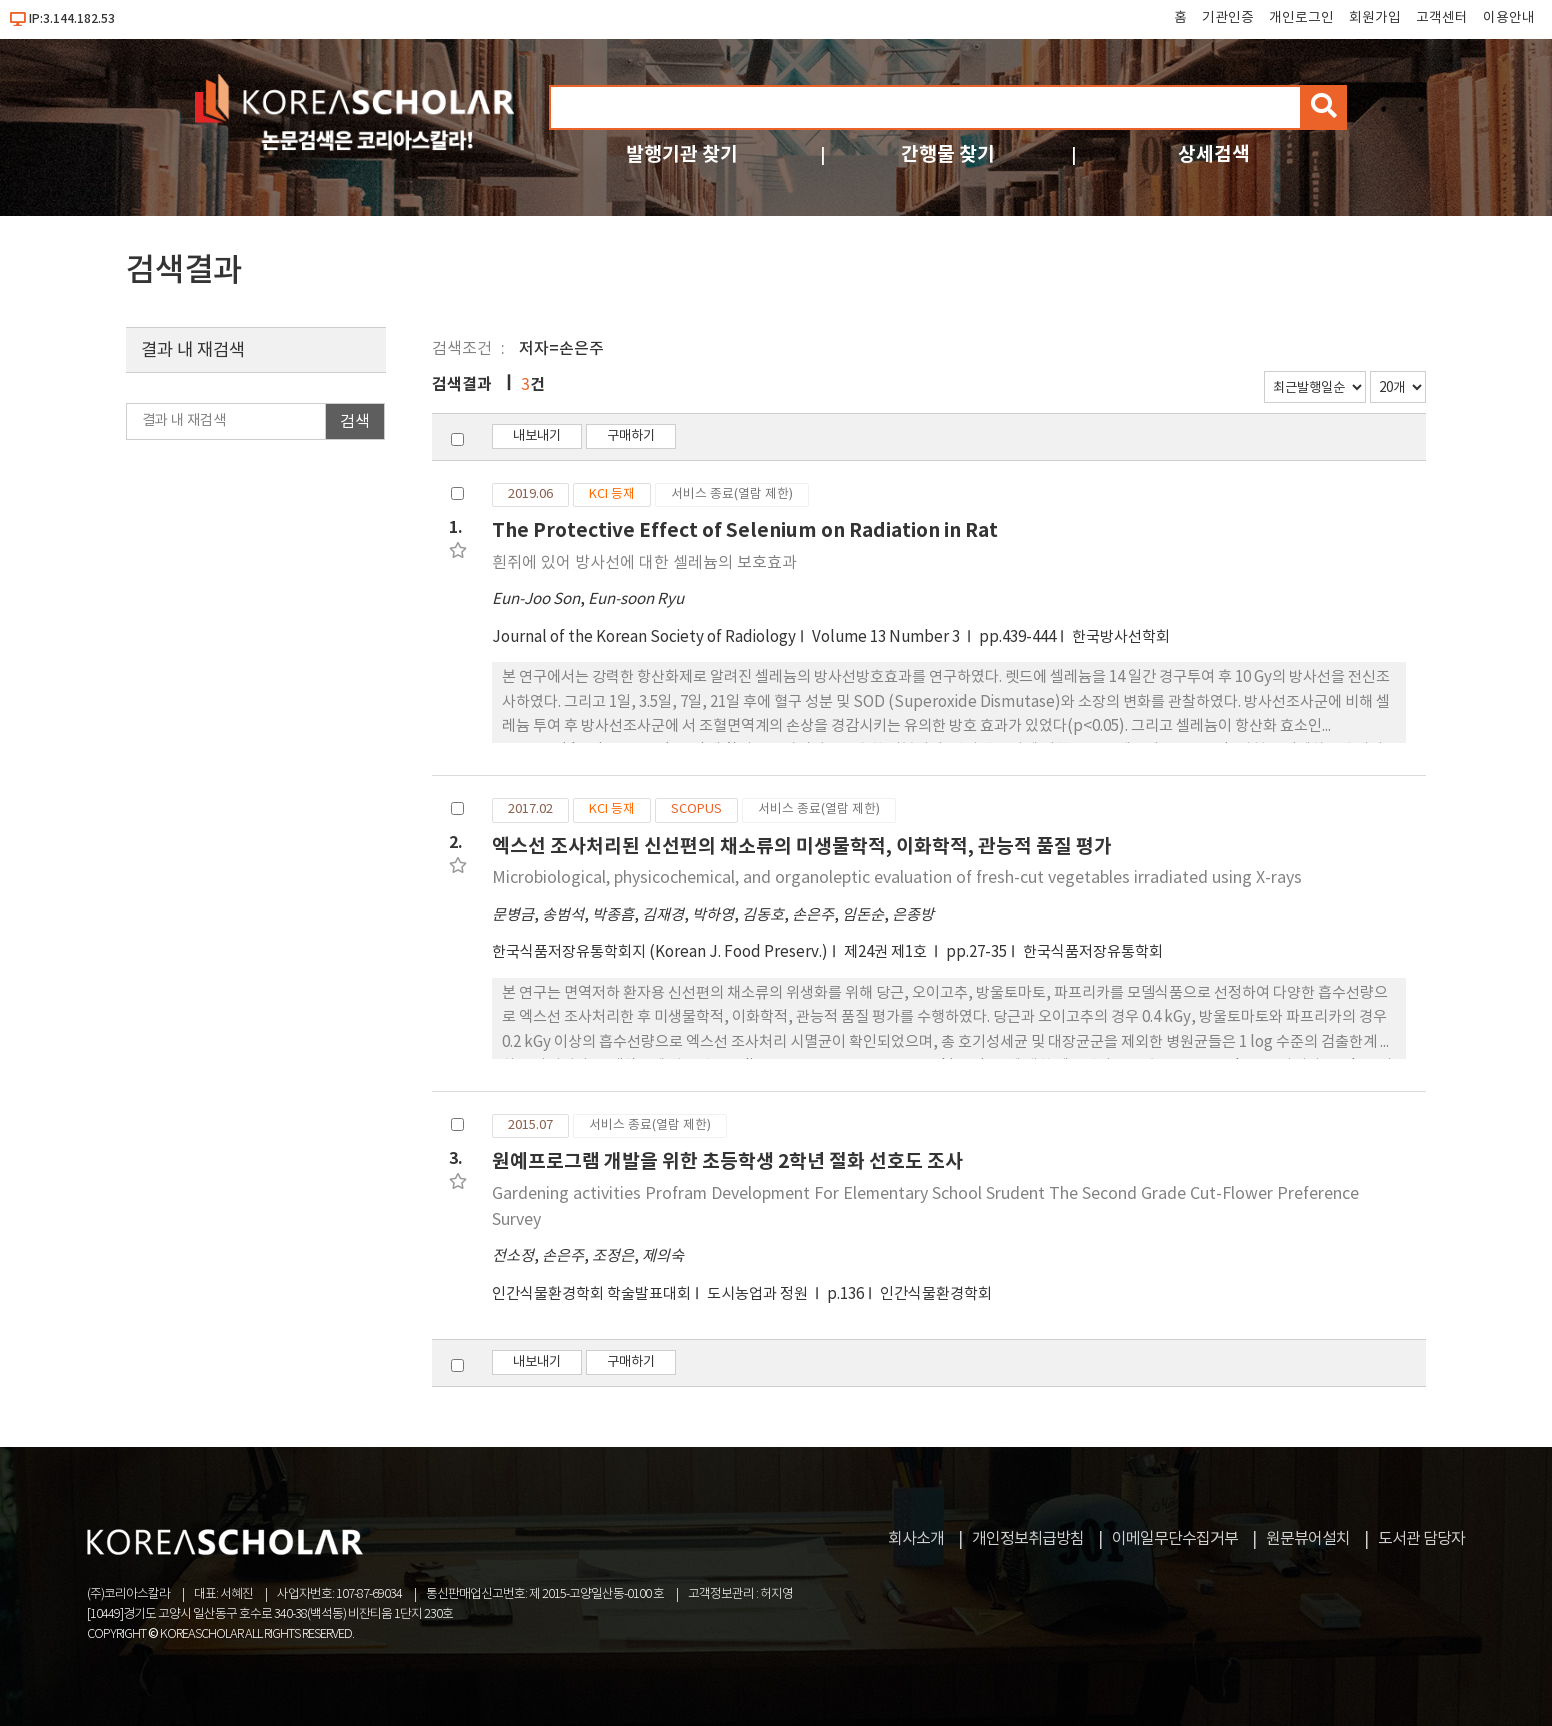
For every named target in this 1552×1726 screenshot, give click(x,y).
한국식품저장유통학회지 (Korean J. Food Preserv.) (660, 952)
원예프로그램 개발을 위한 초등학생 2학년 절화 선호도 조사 (727, 1161)
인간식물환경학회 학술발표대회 (591, 1294)
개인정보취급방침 (1028, 1539)
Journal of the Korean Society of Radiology (644, 637)
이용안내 (1509, 18)
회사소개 (916, 1539)
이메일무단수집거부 (1175, 1539)
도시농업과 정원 (759, 1294)
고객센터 (1442, 18)
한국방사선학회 (1121, 637)
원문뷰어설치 (1308, 1539)
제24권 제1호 (887, 952)
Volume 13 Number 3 (887, 637)
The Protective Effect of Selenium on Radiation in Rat (745, 530)
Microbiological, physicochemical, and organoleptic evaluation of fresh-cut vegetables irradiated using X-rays (897, 878)
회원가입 (1375, 18)
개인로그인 (1301, 18)
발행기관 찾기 (682, 154)
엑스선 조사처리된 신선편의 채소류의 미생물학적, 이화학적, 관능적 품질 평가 (802, 846)
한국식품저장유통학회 (1093, 952)
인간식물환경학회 (936, 1294)
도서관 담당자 (1421, 1539)
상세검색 (1214, 154)
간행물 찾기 (948, 154)
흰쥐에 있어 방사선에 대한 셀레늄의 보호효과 (644, 563)
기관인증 (1228, 18)
